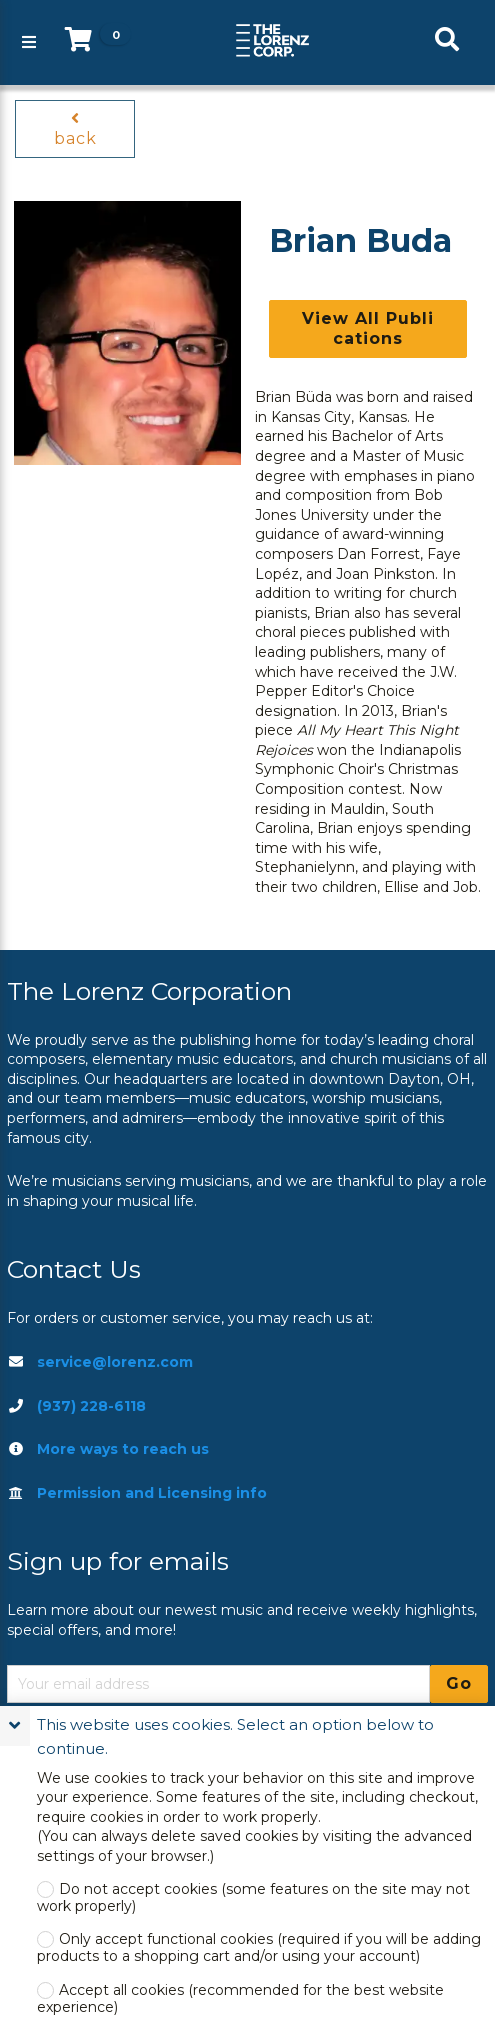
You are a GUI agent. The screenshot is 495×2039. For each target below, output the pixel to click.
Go (459, 1683)
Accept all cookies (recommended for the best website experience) (240, 1999)
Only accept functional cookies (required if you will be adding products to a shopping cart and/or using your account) (259, 1948)
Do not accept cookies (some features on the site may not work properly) (253, 1898)
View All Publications (368, 328)
